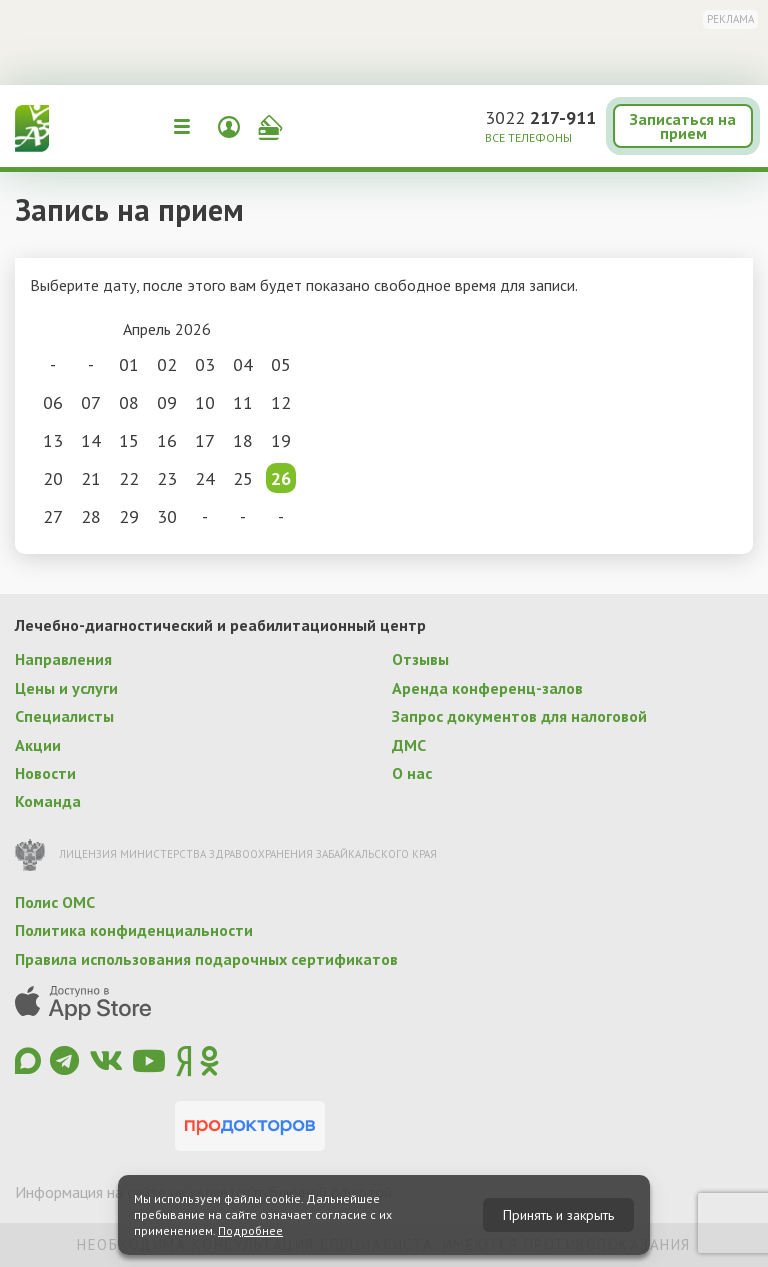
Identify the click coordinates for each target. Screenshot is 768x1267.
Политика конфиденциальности (134, 930)
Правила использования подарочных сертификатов (206, 959)
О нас (412, 773)
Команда (48, 801)
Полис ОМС (55, 902)
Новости (45, 773)
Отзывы (420, 659)
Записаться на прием (683, 126)
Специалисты (64, 716)
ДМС (409, 745)
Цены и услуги (66, 688)
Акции (38, 745)
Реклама (730, 19)
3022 (540, 117)
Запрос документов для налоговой (519, 716)
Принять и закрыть (558, 1215)
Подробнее (250, 1230)
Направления (63, 659)
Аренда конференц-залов (487, 688)
